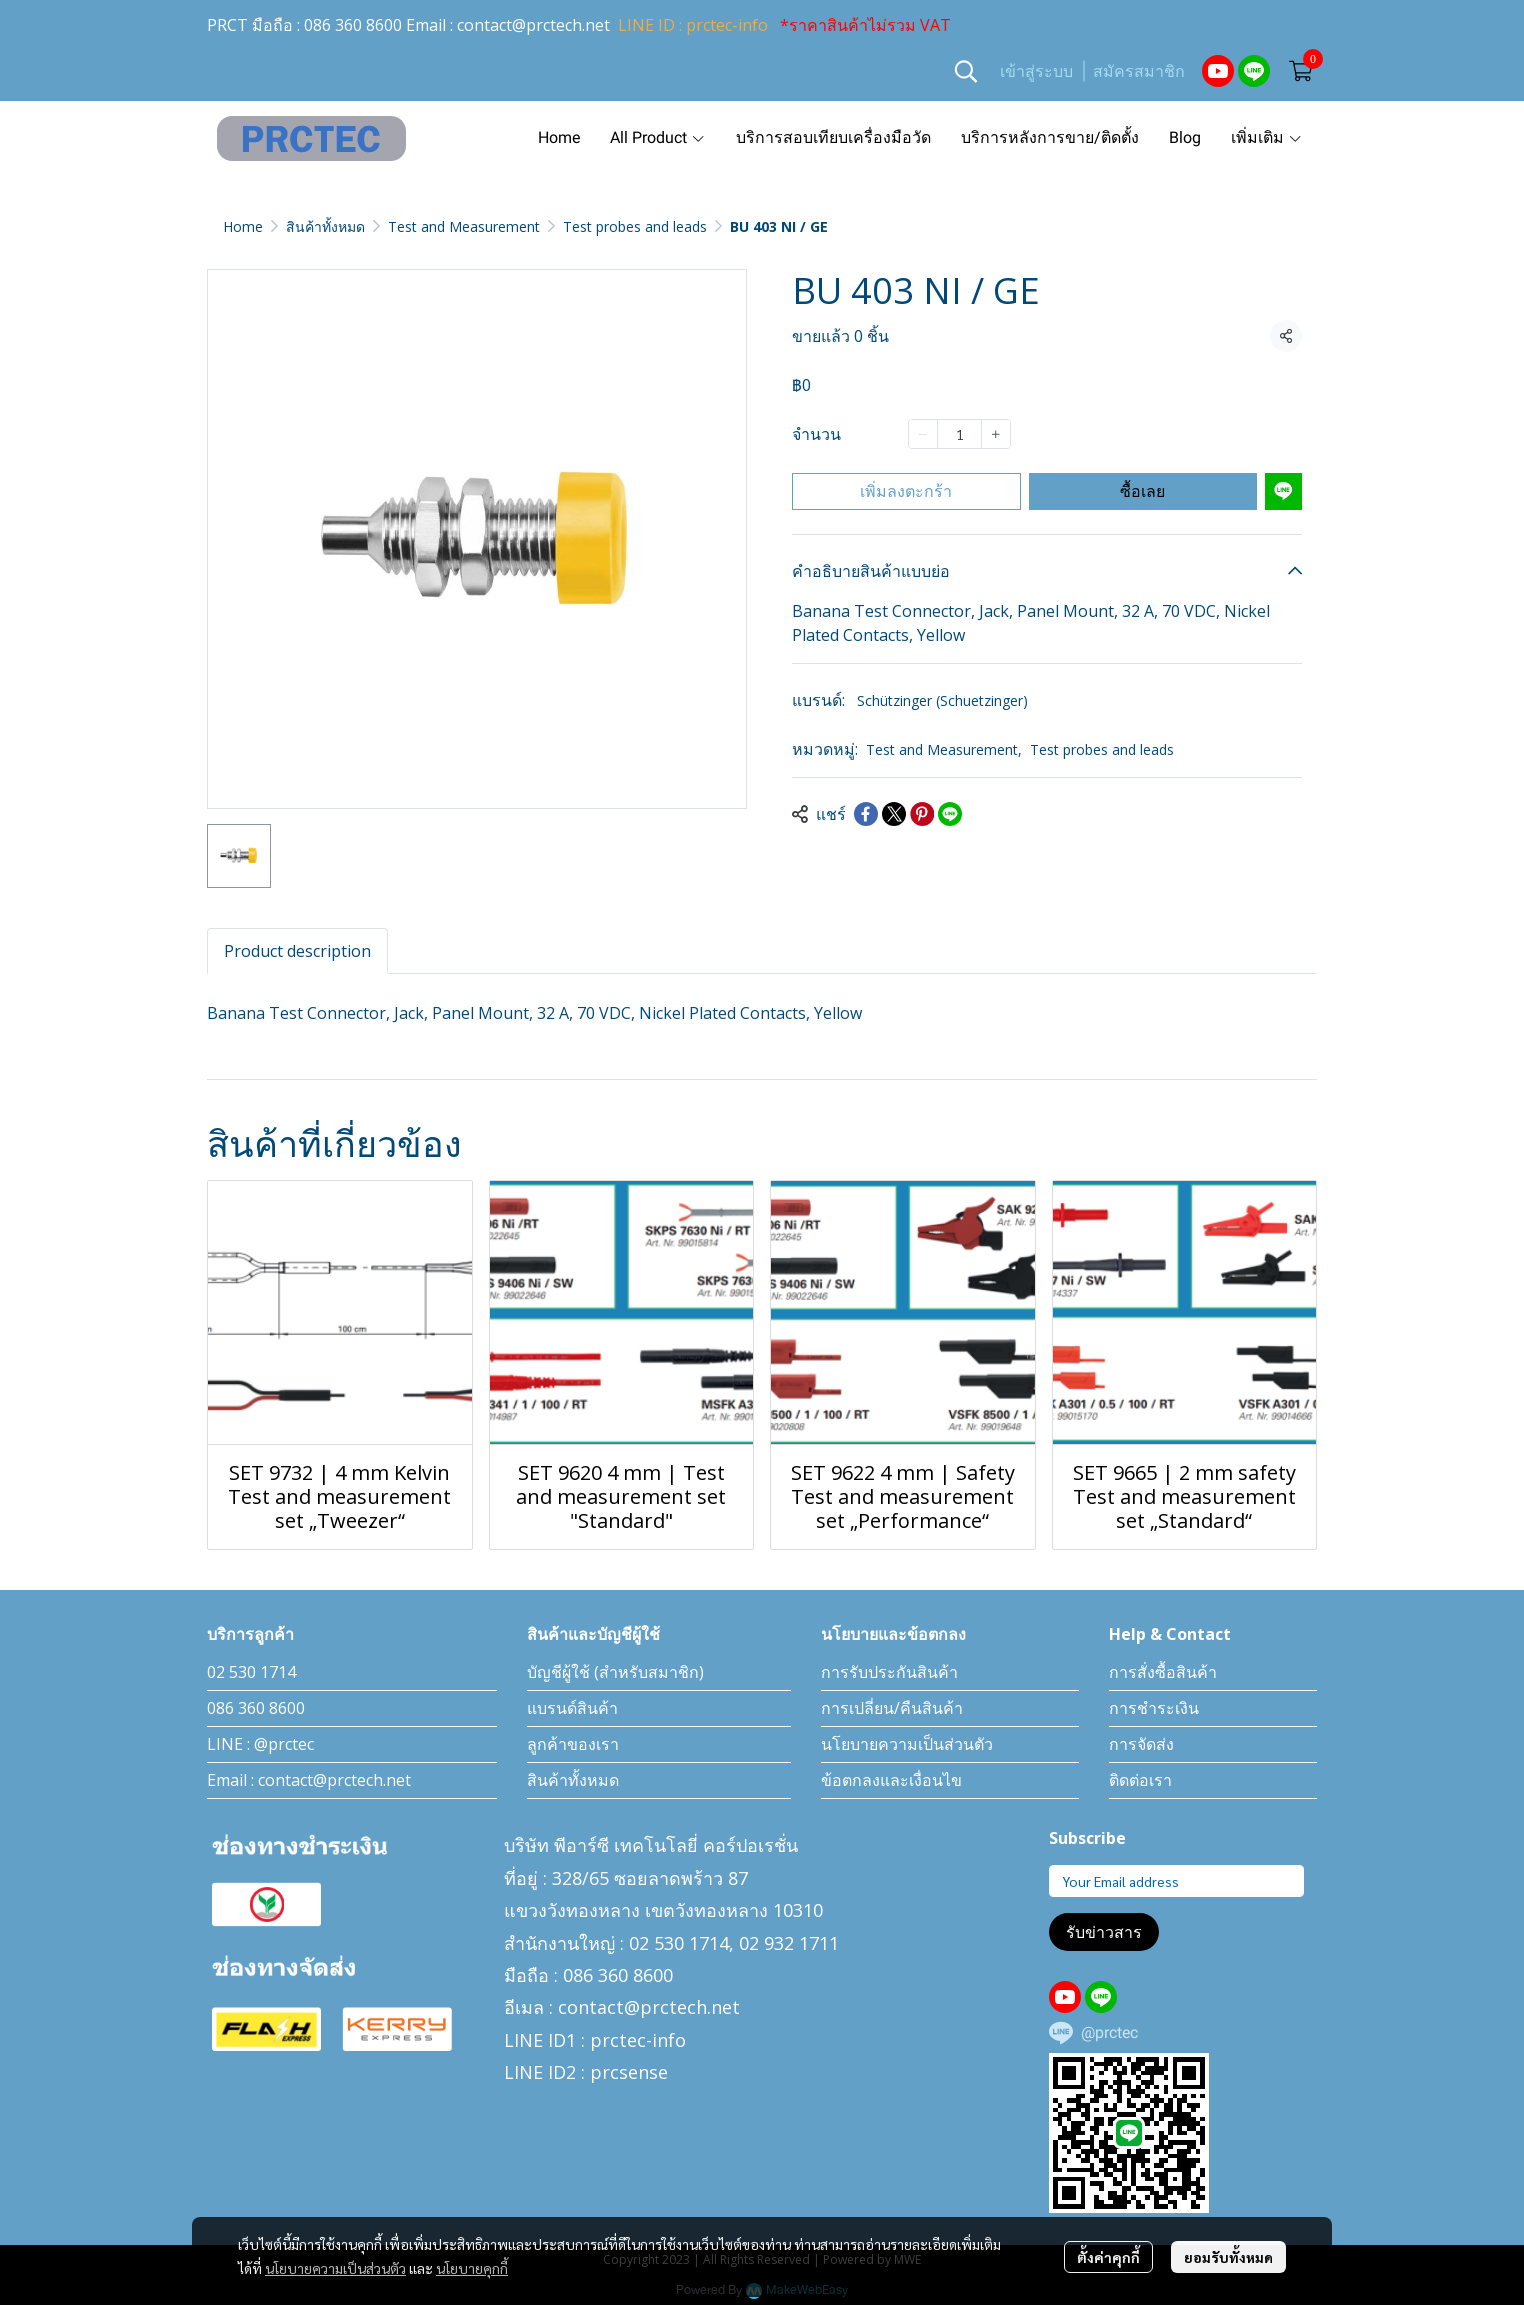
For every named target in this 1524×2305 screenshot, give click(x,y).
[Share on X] (894, 814)
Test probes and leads (635, 226)
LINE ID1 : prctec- (578, 2040)
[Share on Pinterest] (922, 814)
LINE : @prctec (260, 1744)
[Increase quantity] (996, 434)
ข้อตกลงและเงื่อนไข (891, 1780)
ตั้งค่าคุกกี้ (1108, 2257)
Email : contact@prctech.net (309, 1780)
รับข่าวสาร (1104, 1932)
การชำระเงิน (1154, 1708)
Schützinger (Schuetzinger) (942, 700)
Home (243, 226)
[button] (966, 71)
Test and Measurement (464, 226)
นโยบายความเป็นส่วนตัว (335, 2268)
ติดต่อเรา (1140, 1780)
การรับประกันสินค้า (889, 1672)
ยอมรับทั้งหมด (1228, 2257)
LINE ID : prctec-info (693, 25)
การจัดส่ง (1141, 1744)
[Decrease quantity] (923, 434)
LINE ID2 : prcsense (586, 2072)
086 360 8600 (353, 25)
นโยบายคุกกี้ (472, 2268)
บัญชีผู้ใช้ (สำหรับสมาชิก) (615, 1672)
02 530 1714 (251, 1672)
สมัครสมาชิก (1139, 71)
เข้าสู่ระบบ (1036, 71)
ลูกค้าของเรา (573, 1744)
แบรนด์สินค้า (572, 1708)
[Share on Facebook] (866, 814)
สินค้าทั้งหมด (325, 226)
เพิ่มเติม (1267, 137)
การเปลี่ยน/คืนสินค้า (892, 1708)
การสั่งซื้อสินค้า (1163, 1672)
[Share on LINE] (950, 814)
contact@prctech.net (533, 25)
